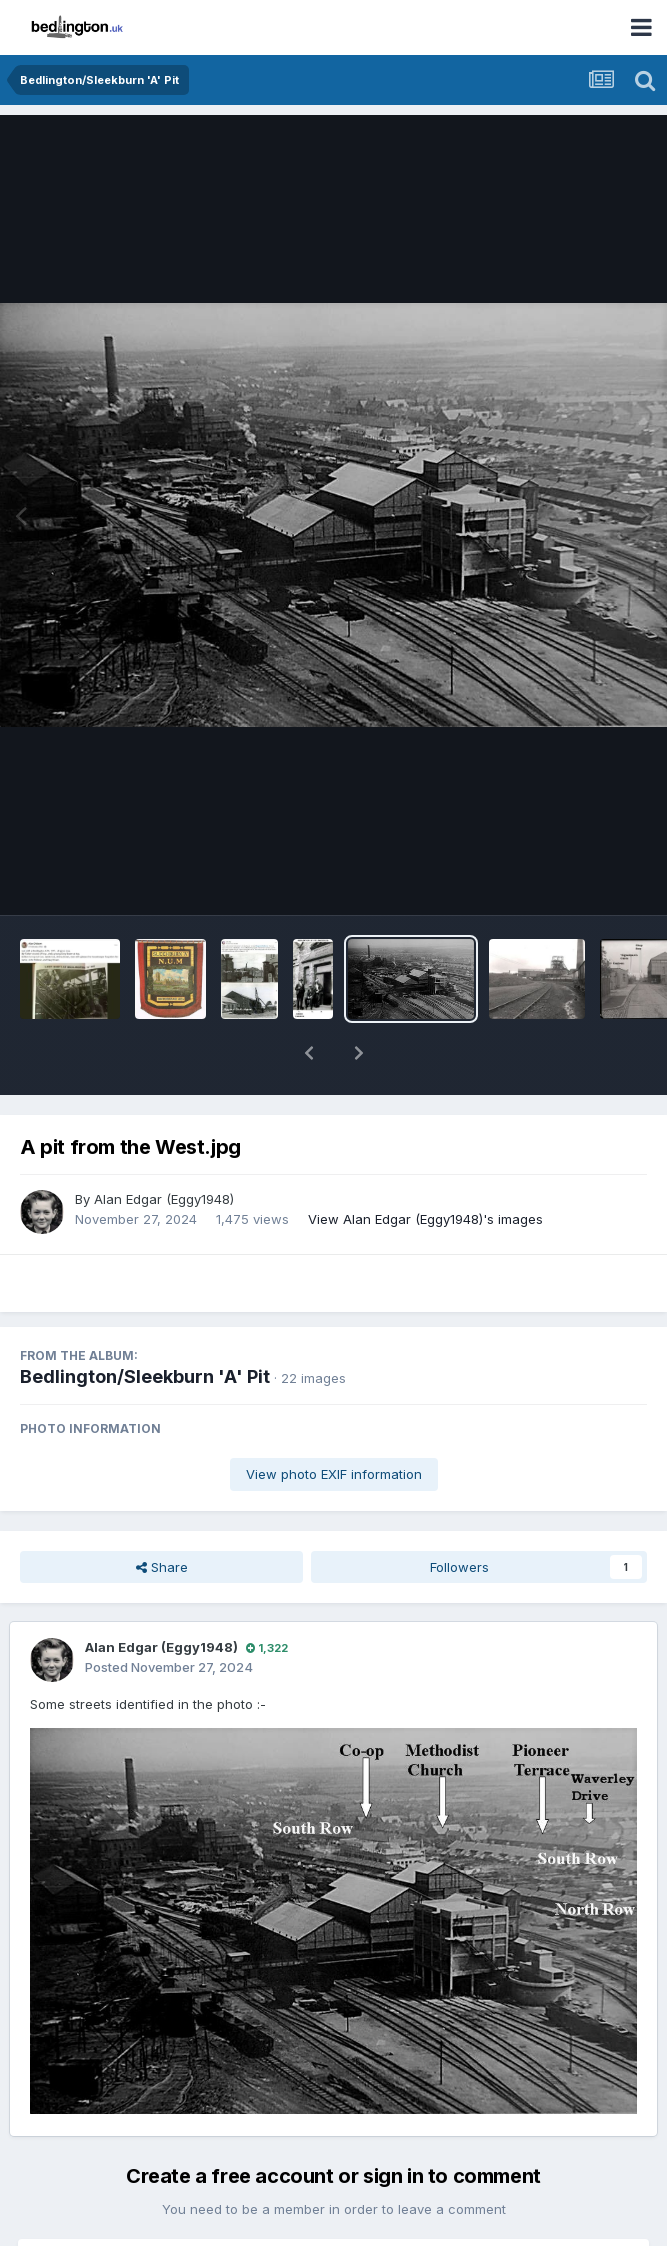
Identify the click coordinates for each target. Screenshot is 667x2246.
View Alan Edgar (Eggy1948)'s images (425, 1167)
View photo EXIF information (334, 1422)
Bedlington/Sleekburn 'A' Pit (145, 1324)
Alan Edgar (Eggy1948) (164, 1147)
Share (162, 1515)
